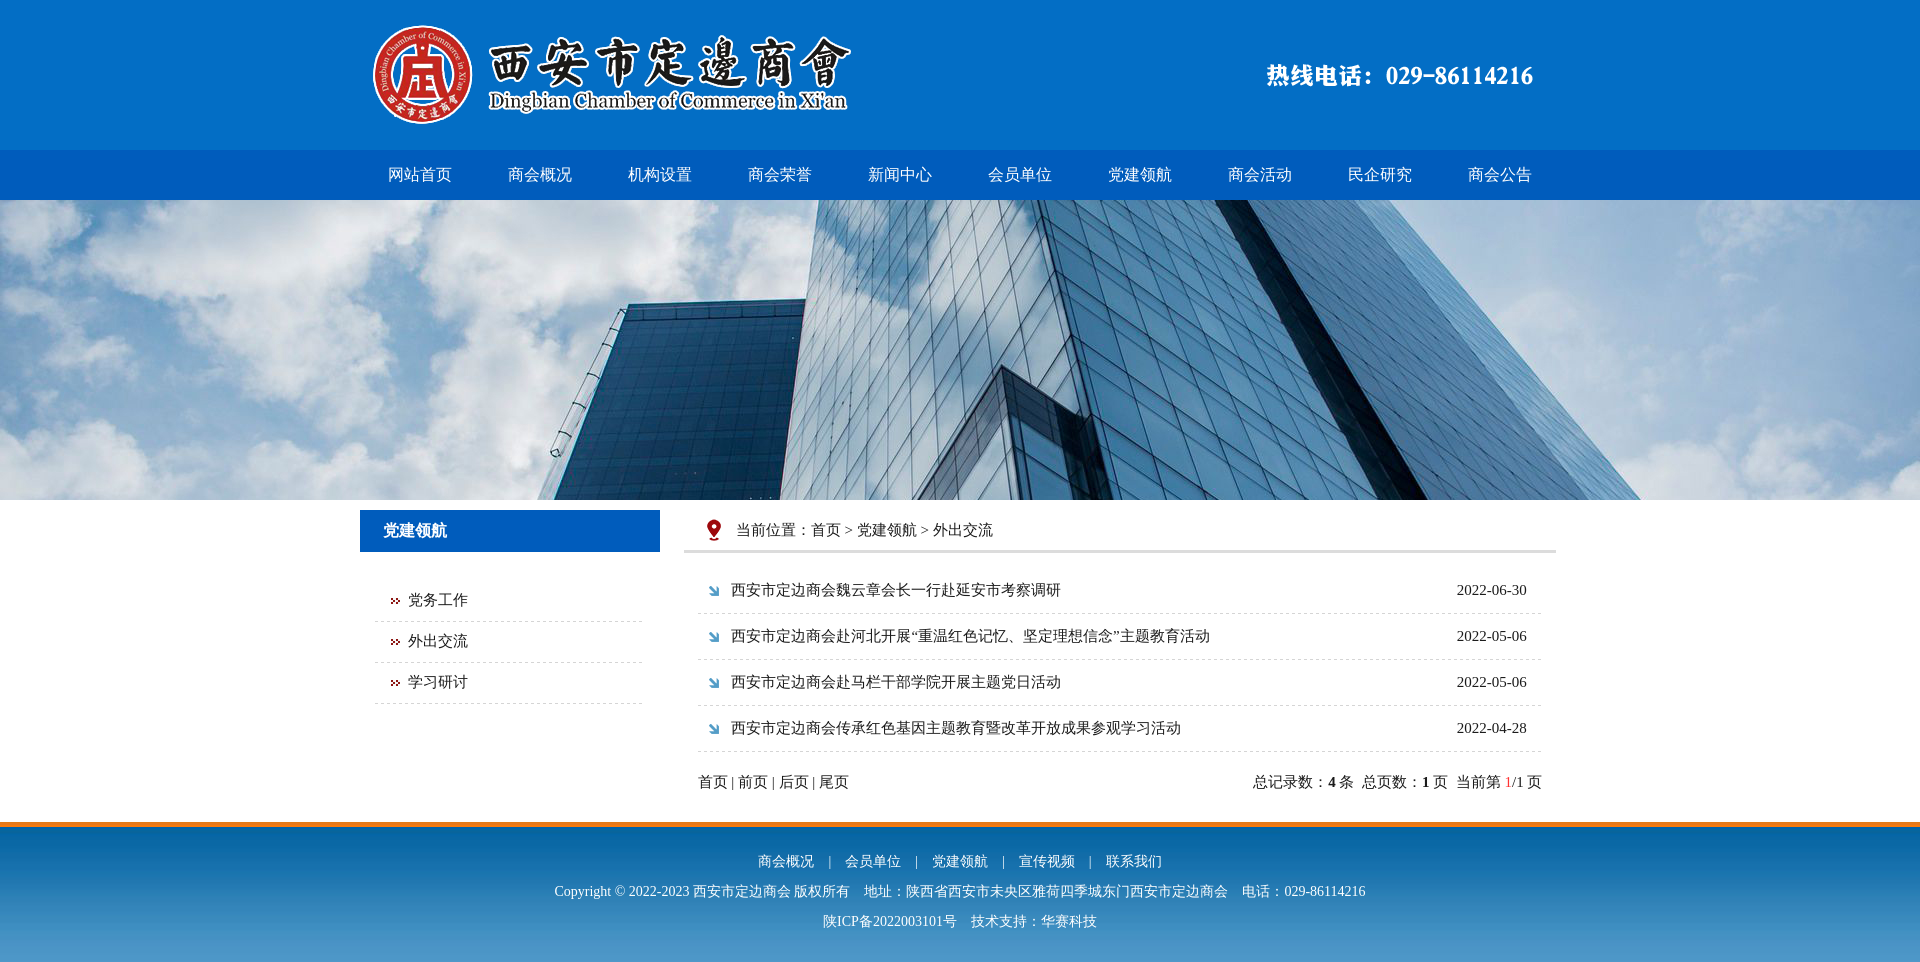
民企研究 (1380, 174)
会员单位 (1020, 174)
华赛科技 (1069, 921)
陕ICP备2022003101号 (890, 921)
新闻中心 (900, 174)
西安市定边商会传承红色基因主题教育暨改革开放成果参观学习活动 (956, 728)
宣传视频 (1047, 861)
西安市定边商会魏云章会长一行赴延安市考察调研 (896, 590)
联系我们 (1134, 861)
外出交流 (438, 641)
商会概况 (540, 174)
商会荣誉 (780, 174)
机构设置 (660, 174)
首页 (826, 530)
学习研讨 (438, 682)
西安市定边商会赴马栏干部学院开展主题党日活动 (896, 682)
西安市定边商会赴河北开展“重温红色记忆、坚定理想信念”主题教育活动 (970, 636)
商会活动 (1260, 174)
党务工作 (438, 600)
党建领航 (1140, 174)
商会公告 (1500, 174)
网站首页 (420, 174)
